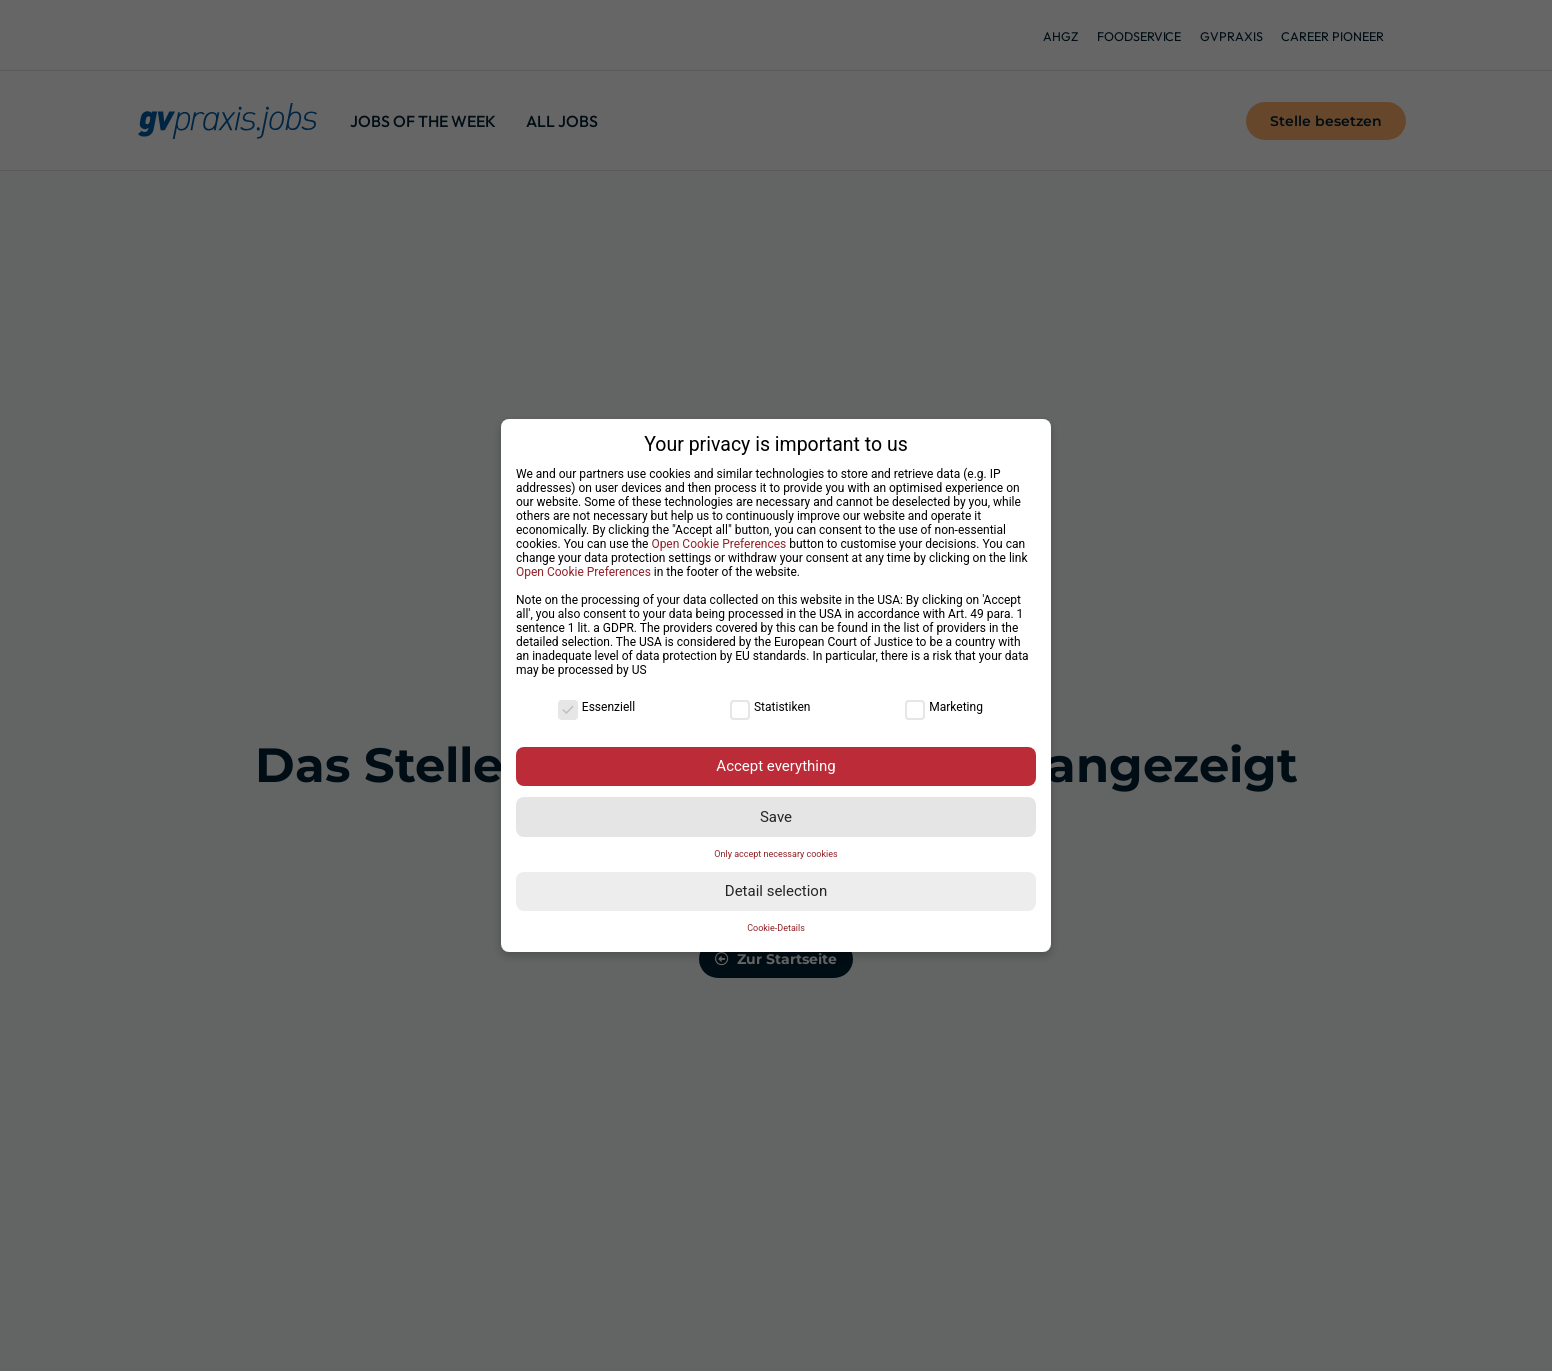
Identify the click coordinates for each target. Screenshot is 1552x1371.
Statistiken (770, 707)
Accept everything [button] (775, 766)
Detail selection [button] (776, 891)
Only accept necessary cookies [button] (775, 854)
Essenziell (596, 707)
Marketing (944, 707)
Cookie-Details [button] (776, 928)
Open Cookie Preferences (718, 544)
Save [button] (776, 817)
